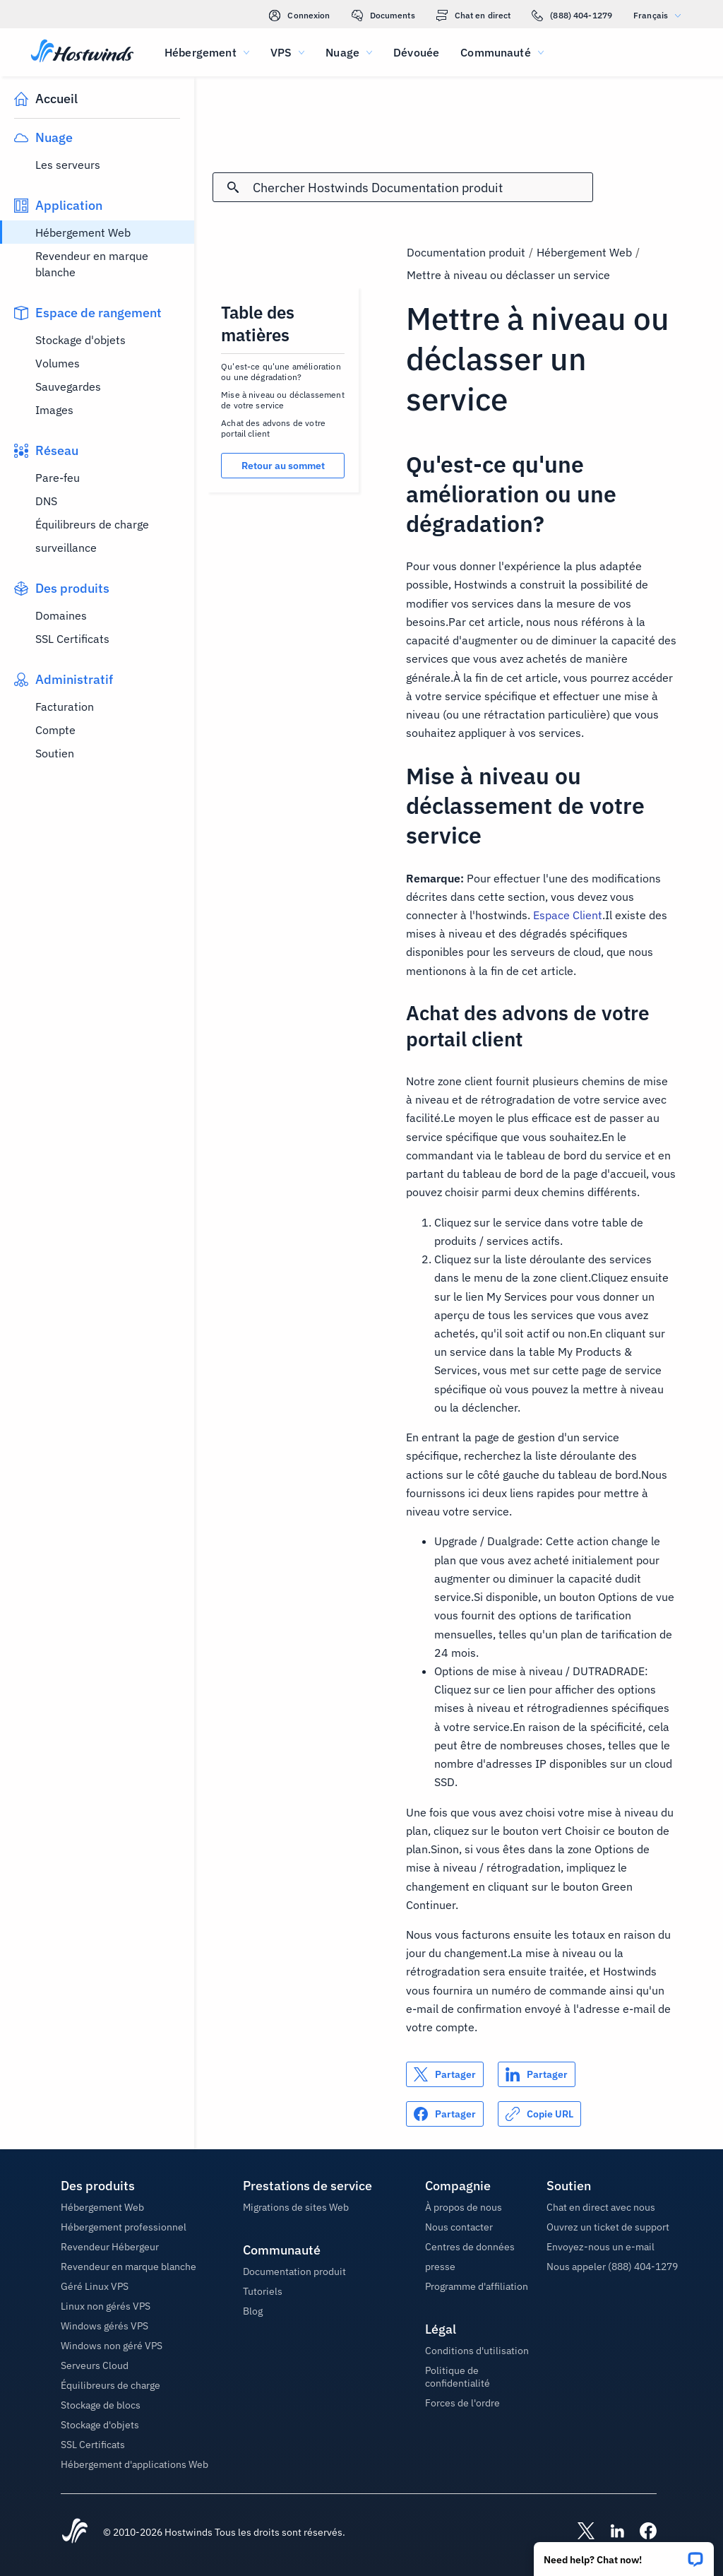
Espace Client (567, 915)
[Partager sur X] (445, 2074)
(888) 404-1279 (572, 15)
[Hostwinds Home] (75, 2532)
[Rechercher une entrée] (422, 187)
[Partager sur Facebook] (445, 2114)
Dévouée (416, 52)
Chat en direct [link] (473, 15)
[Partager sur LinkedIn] (536, 2074)
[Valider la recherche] (233, 187)
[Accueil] (82, 52)
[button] (624, 2554)
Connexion (299, 15)
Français (660, 15)
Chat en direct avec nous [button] (600, 2207)
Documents (383, 15)
